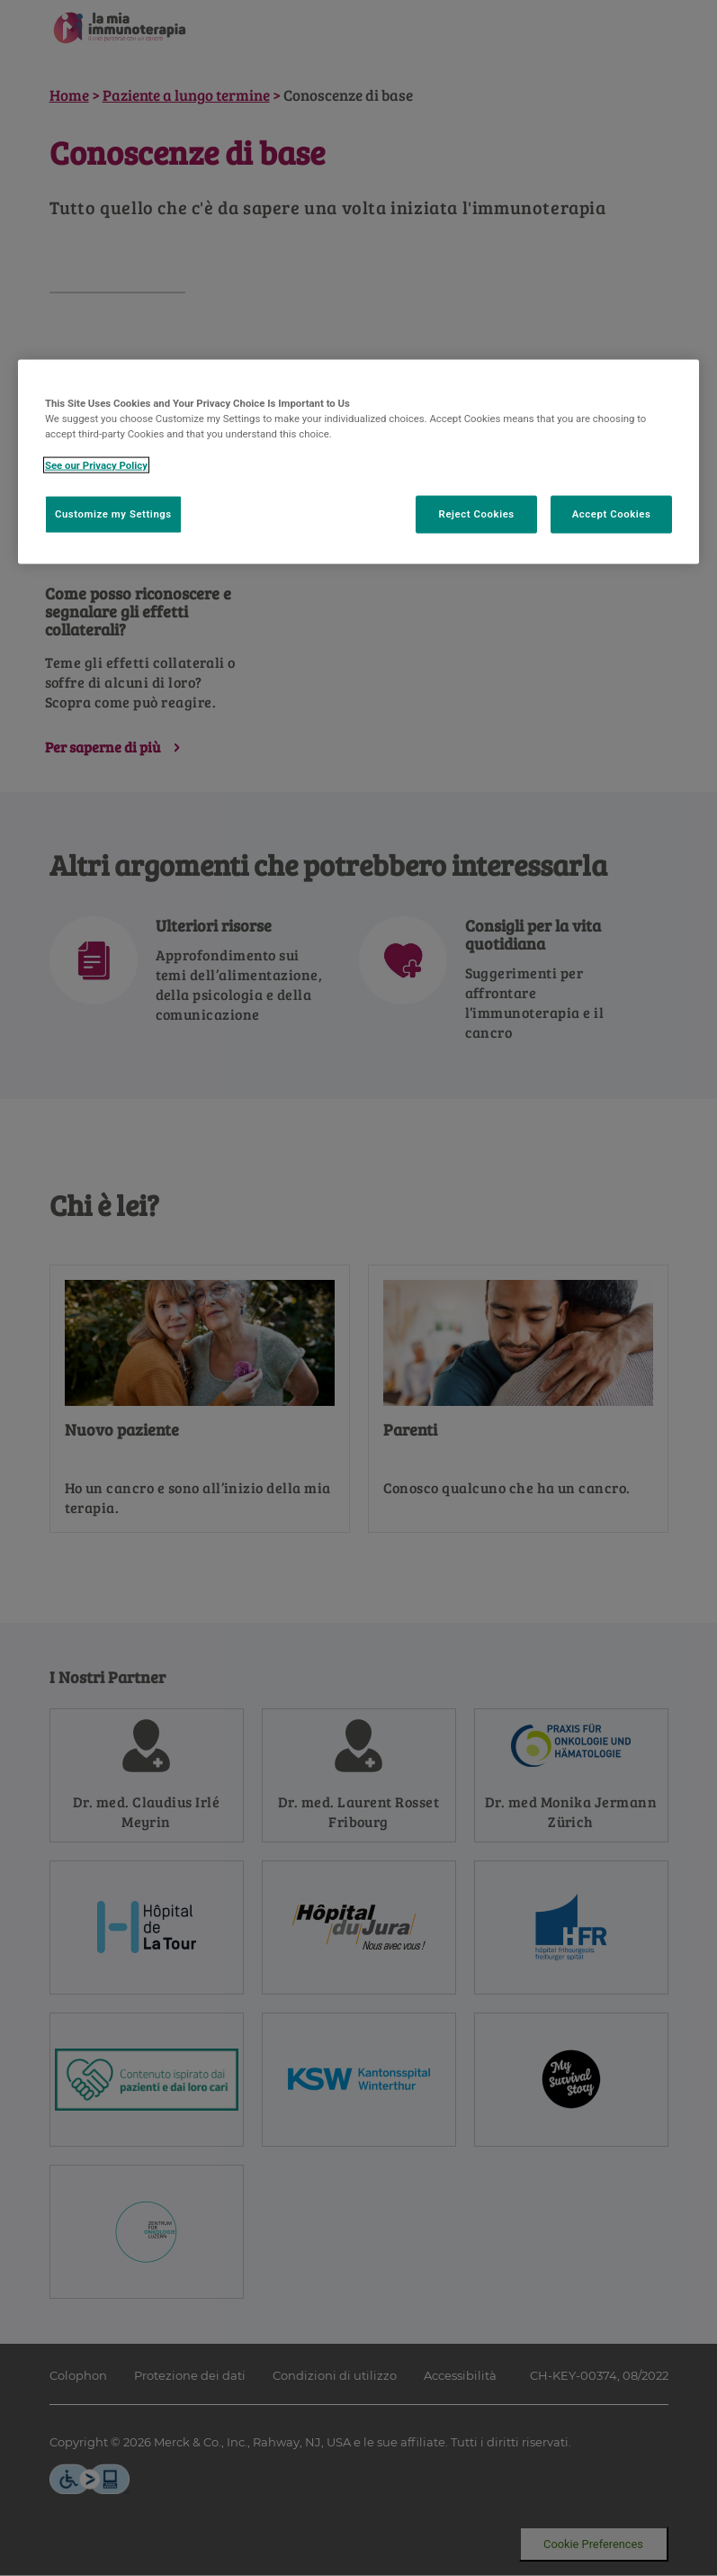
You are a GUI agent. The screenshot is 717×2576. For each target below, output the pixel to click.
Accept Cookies (611, 513)
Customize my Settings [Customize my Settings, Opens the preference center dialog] (113, 513)
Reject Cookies (477, 513)
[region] (358, 461)
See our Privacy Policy (96, 464)
